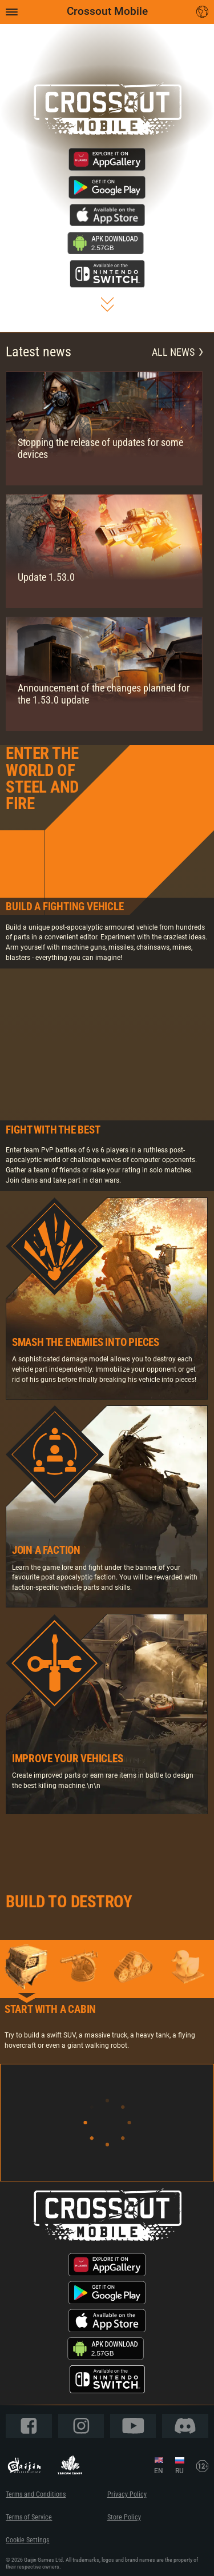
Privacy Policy (127, 2494)
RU (179, 2471)
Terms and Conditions (36, 2494)
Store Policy (124, 2517)
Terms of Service (29, 2517)
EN (158, 2471)
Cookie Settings (27, 2539)
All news (177, 352)
